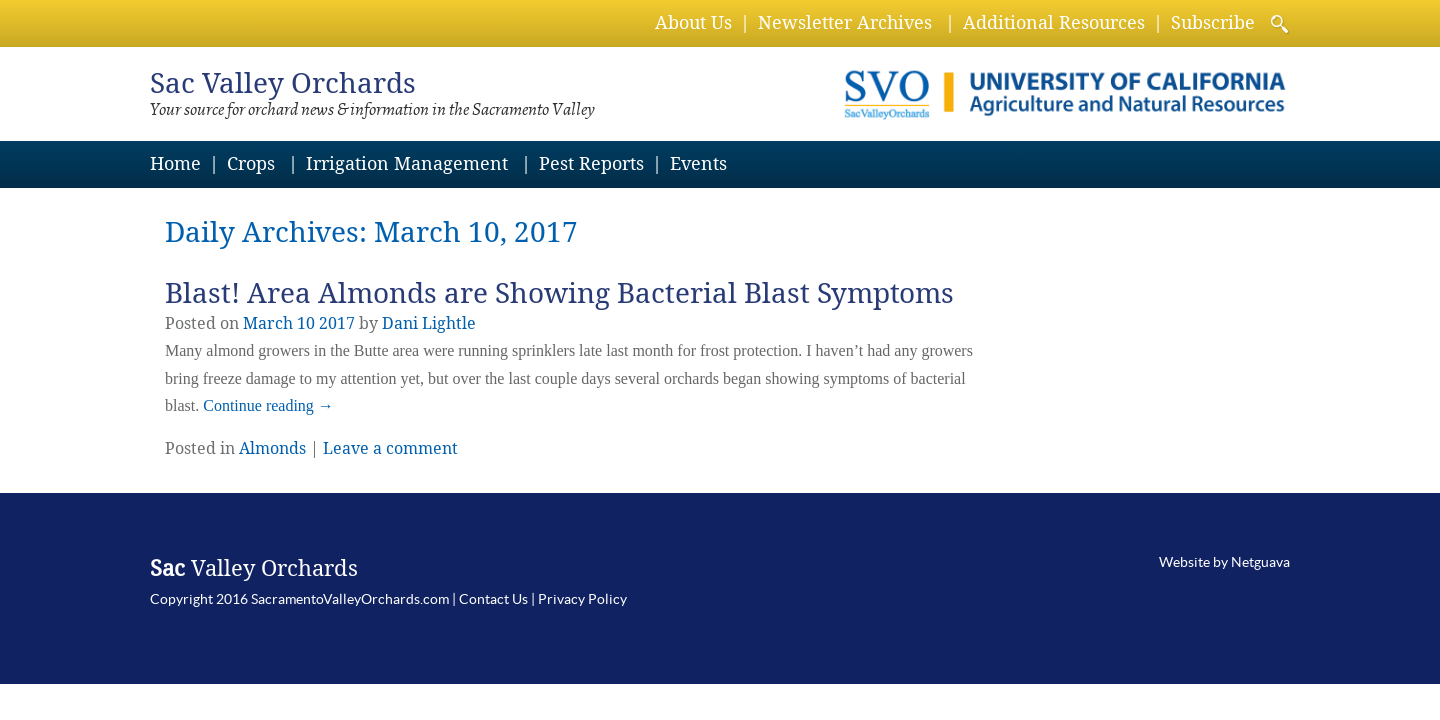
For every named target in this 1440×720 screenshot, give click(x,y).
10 (306, 323)
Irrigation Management (407, 163)
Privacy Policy (582, 599)
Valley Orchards (283, 83)
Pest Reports (591, 163)
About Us (693, 22)
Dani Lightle (429, 323)
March (268, 323)
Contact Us (493, 599)
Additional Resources (1054, 22)
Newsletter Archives (845, 22)
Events (698, 163)
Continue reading (268, 405)
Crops (251, 163)
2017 (337, 323)
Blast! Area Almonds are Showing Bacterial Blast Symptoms (559, 293)
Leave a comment (390, 448)
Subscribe (1213, 22)
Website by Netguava (1224, 562)
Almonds (272, 448)
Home (175, 163)
